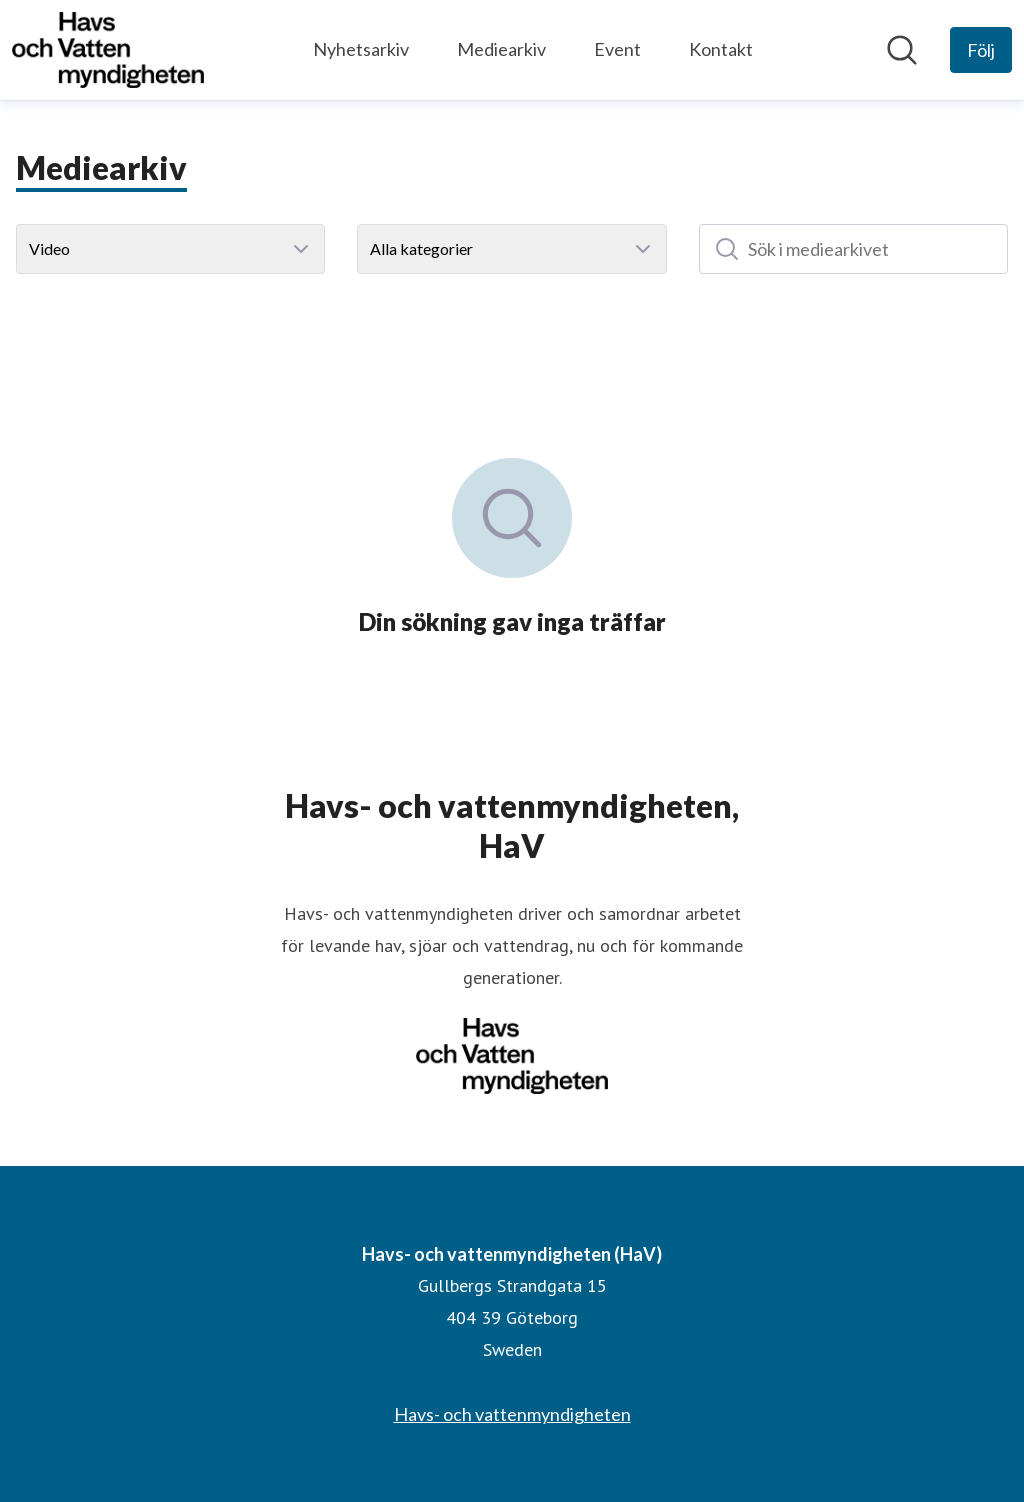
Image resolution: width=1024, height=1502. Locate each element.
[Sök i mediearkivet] (853, 249)
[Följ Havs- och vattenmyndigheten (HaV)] (981, 50)
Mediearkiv (501, 49)
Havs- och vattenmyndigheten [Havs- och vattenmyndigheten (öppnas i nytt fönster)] (512, 1414)
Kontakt (721, 49)
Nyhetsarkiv (361, 49)
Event (617, 49)
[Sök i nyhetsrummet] (902, 50)
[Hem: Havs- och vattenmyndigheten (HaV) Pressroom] (108, 50)
